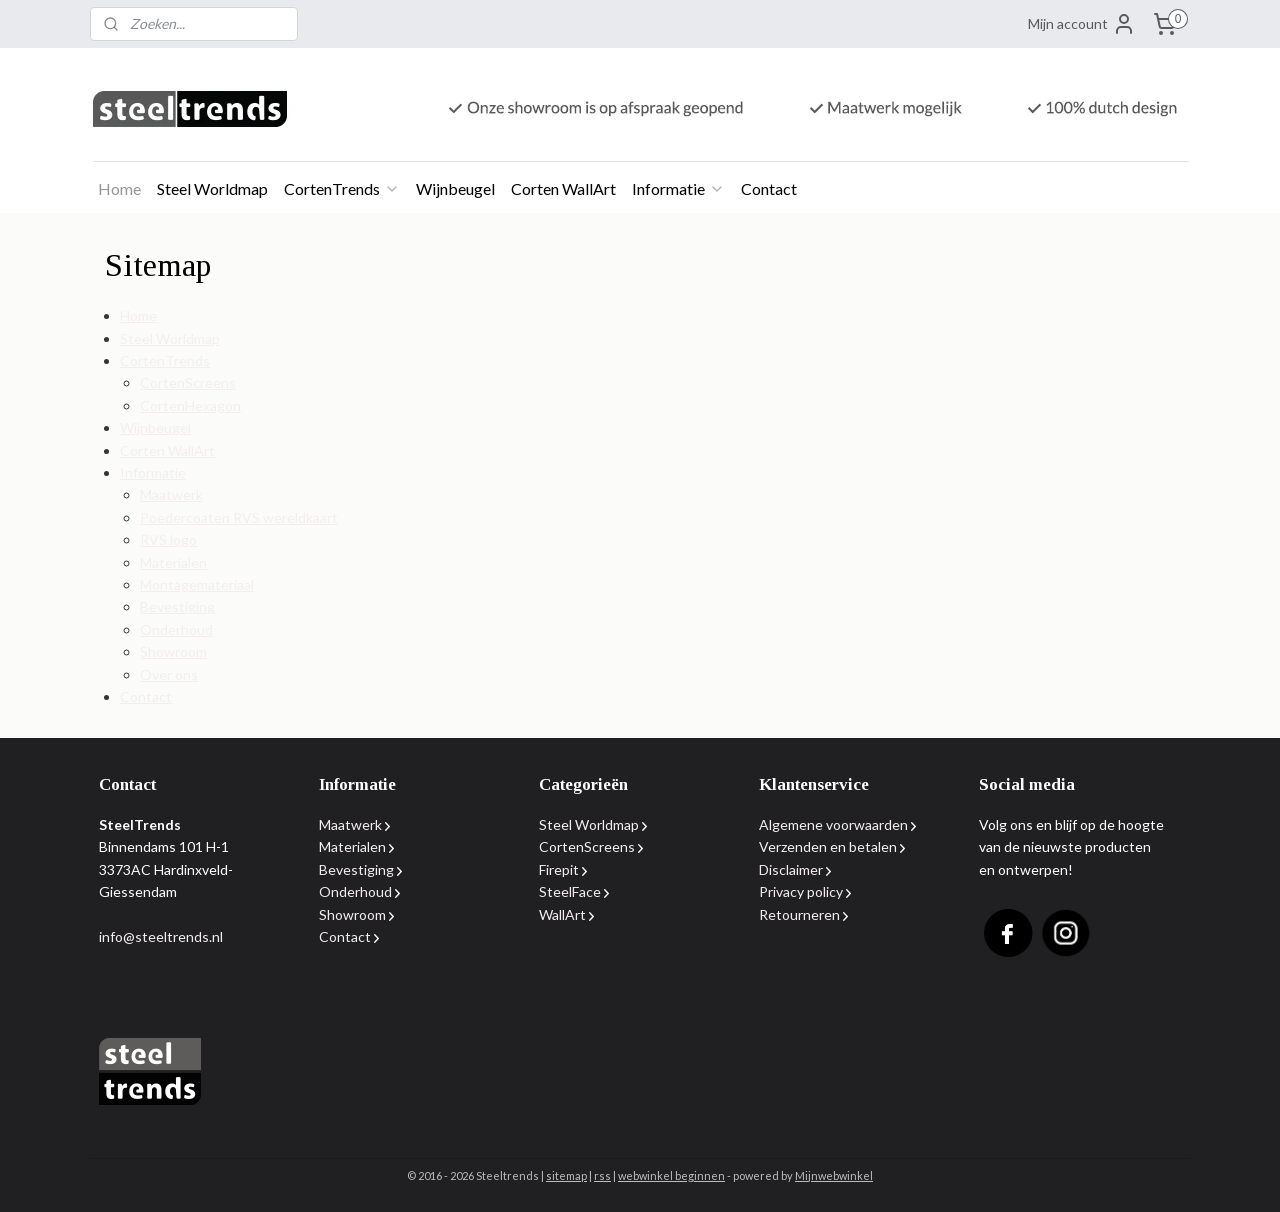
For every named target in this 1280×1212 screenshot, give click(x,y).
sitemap (566, 1175)
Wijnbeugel (455, 188)
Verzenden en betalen (828, 846)
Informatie (678, 188)
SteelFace (570, 891)
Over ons (169, 674)
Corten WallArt (563, 188)
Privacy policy (801, 891)
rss (602, 1175)
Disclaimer (791, 869)
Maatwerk (171, 494)
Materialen (173, 562)
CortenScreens (188, 382)
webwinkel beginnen (671, 1175)
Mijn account (1082, 24)
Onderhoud (176, 629)
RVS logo (168, 539)
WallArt (562, 914)
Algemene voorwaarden (833, 824)
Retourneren (799, 914)
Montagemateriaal (197, 584)
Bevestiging (177, 606)
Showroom (173, 651)
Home (119, 188)
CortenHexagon (190, 405)
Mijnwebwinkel (834, 1175)
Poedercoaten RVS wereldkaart (239, 517)
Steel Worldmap (212, 188)
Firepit (559, 869)
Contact (769, 188)
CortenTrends (342, 188)
